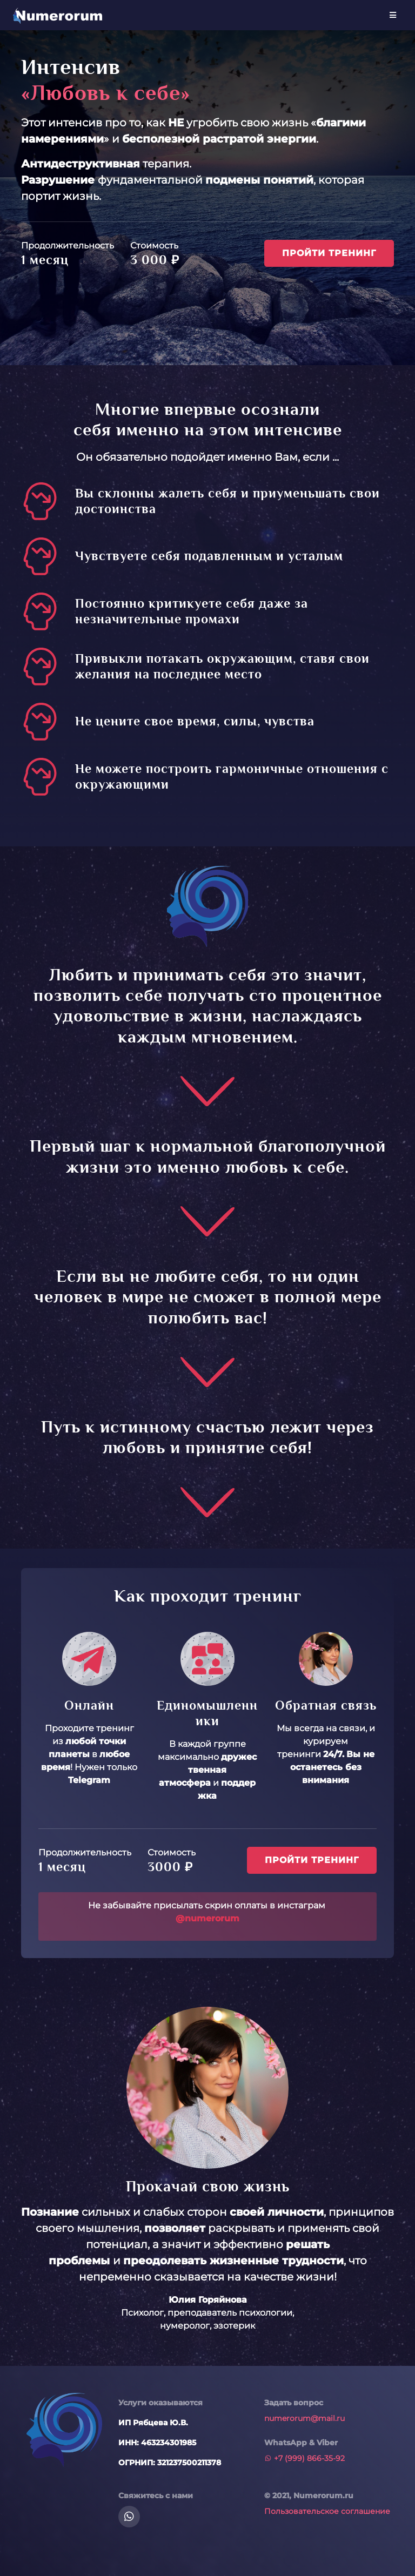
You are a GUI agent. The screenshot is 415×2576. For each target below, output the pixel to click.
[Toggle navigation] (393, 15)
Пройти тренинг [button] (329, 253)
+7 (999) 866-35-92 (304, 2458)
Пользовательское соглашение (327, 2511)
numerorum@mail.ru (304, 2418)
